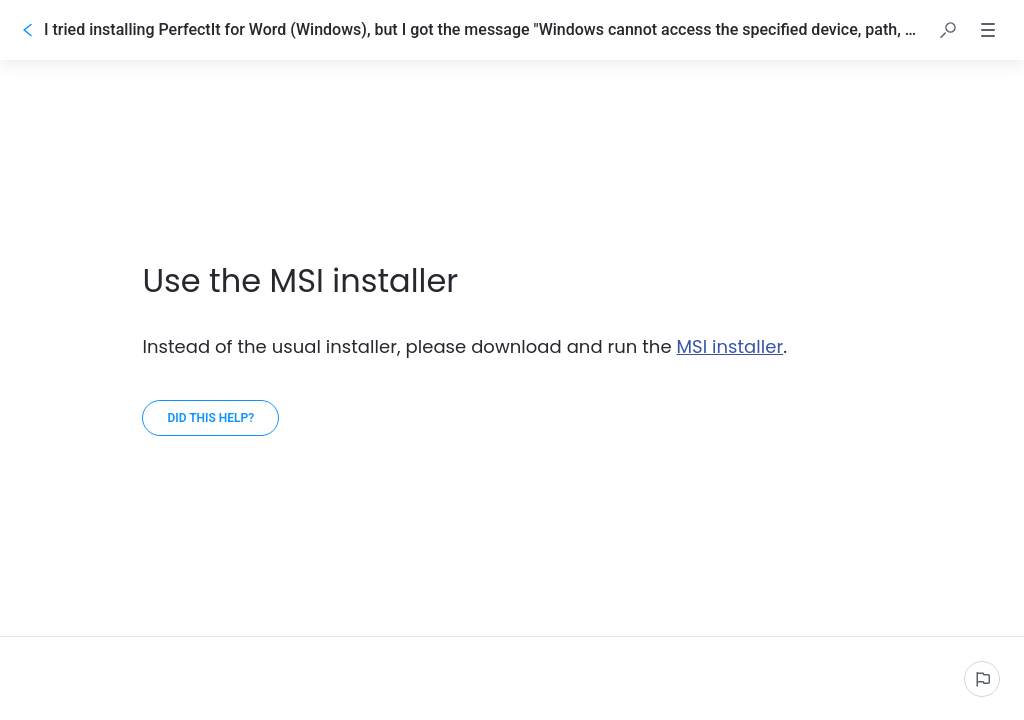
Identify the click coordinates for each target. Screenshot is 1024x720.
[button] (948, 30)
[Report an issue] (982, 679)
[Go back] (28, 30)
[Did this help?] (210, 418)
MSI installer (730, 346)
